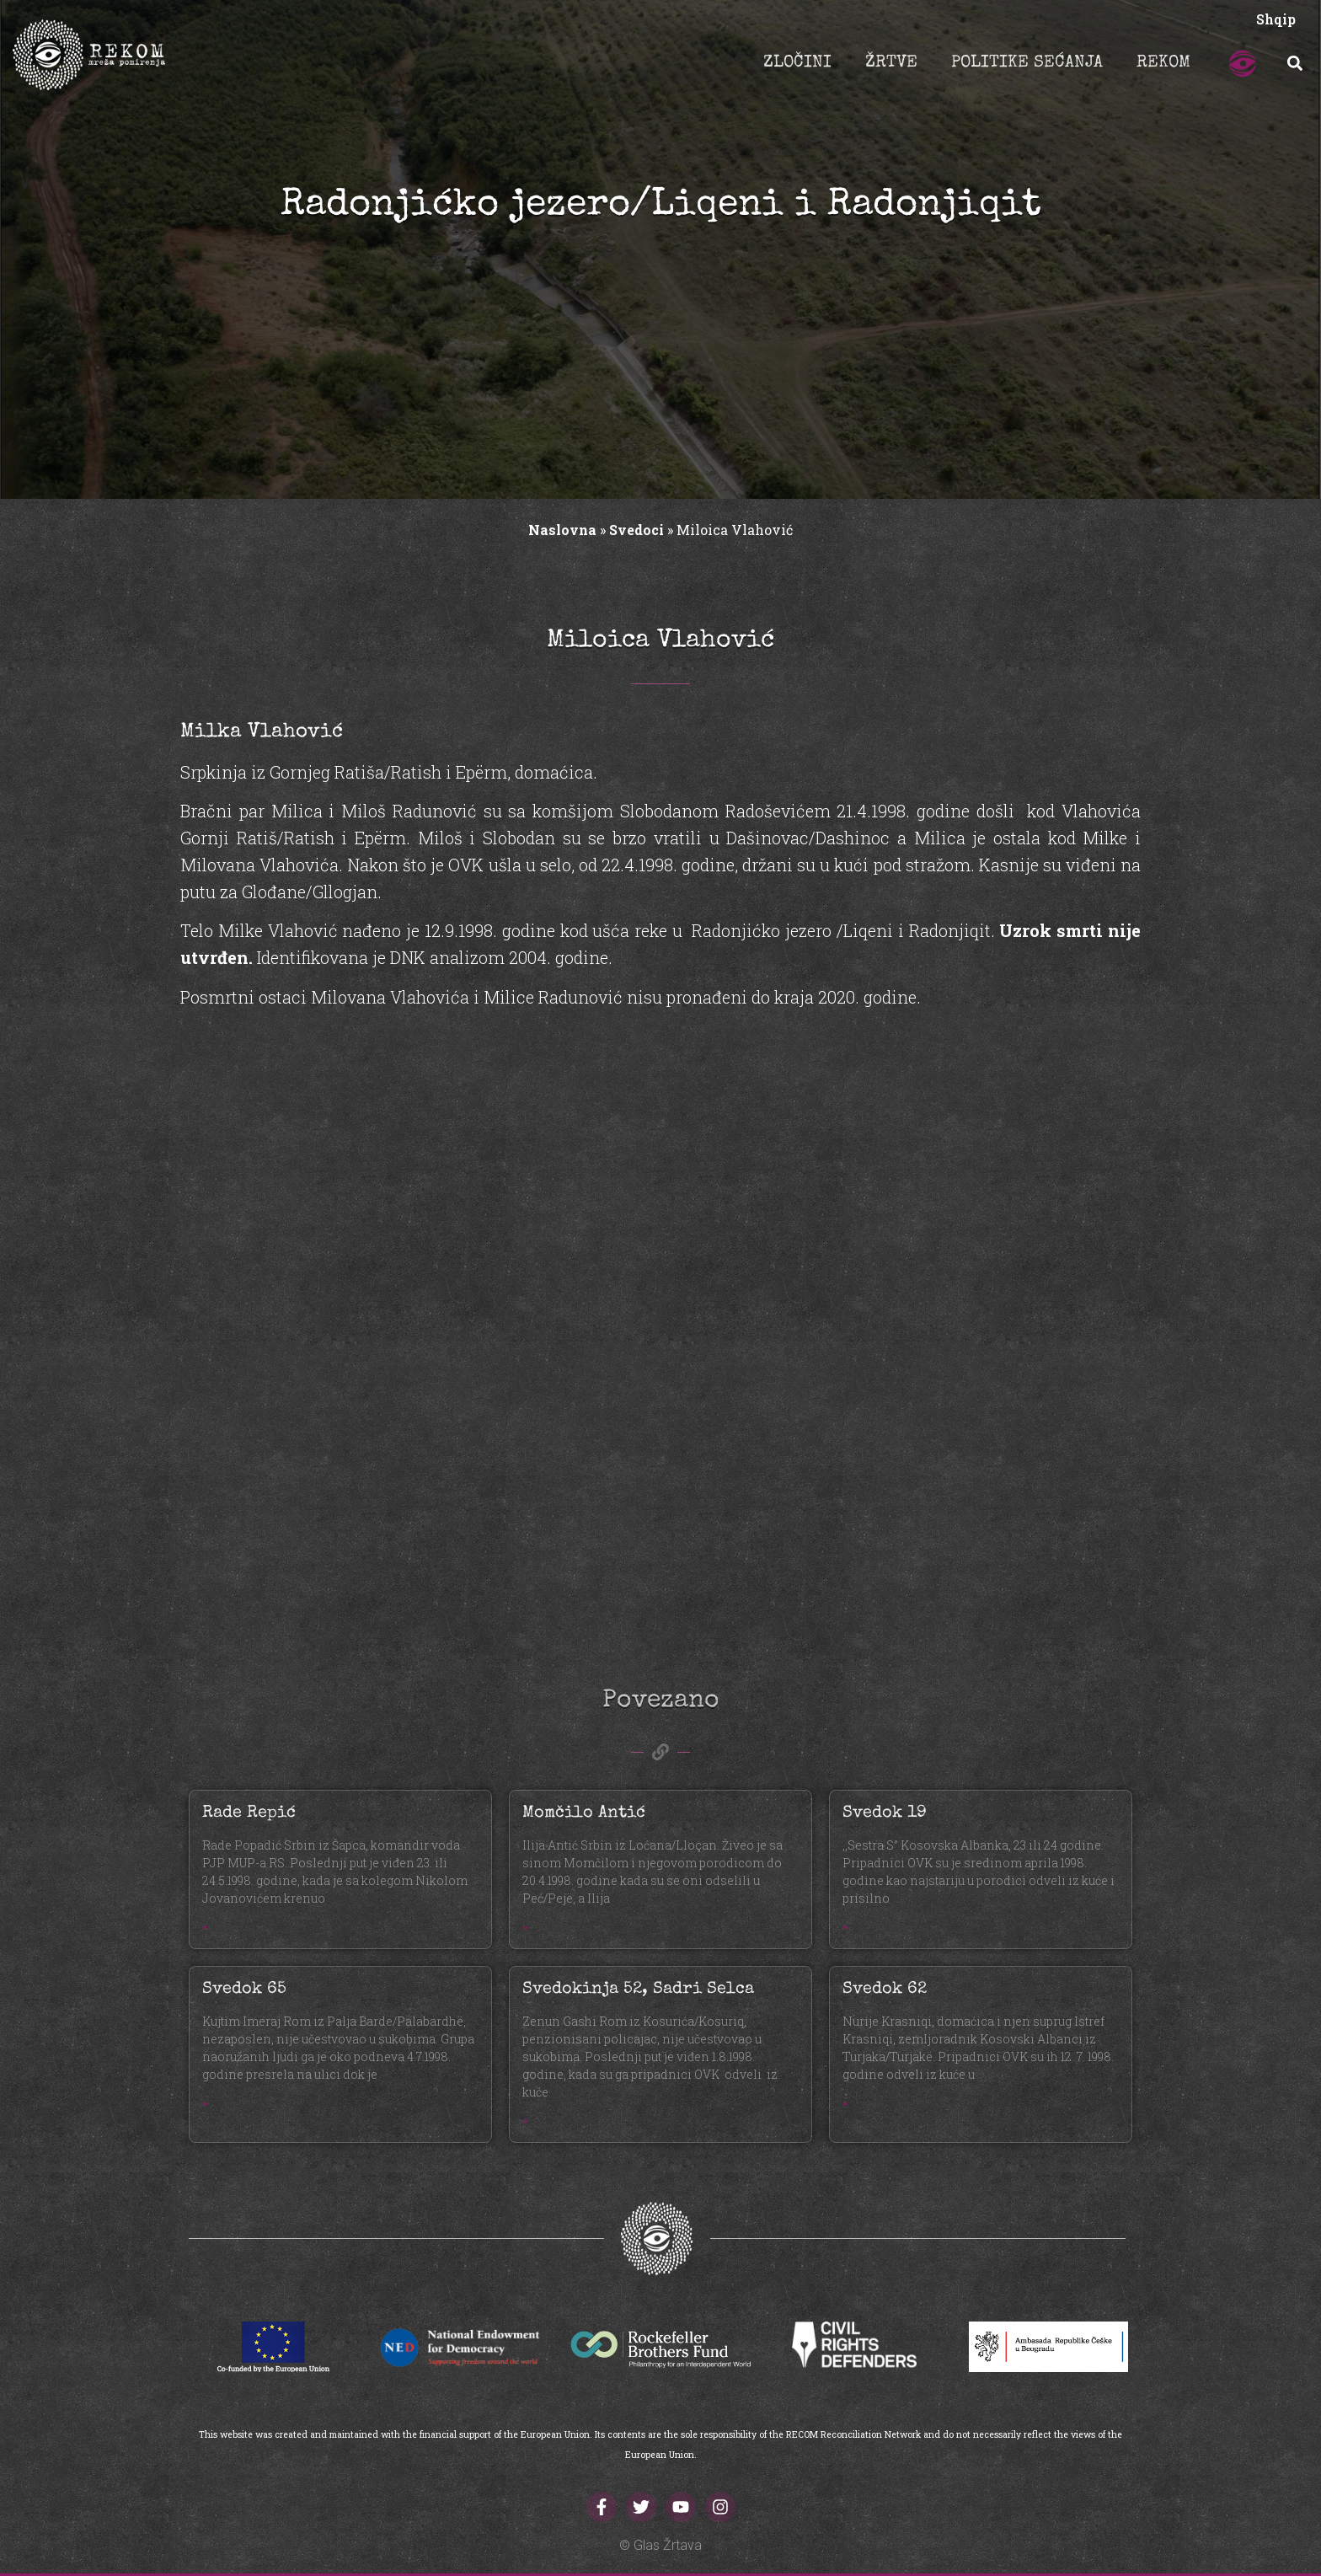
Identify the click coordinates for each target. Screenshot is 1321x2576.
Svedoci (636, 529)
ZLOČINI (797, 63)
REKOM (1163, 63)
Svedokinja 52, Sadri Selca (638, 1989)
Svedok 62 (884, 1989)
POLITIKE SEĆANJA (1027, 63)
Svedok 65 (244, 1989)
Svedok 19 (884, 1813)
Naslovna (562, 529)
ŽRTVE (891, 63)
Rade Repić (249, 1813)
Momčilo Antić (583, 1813)
